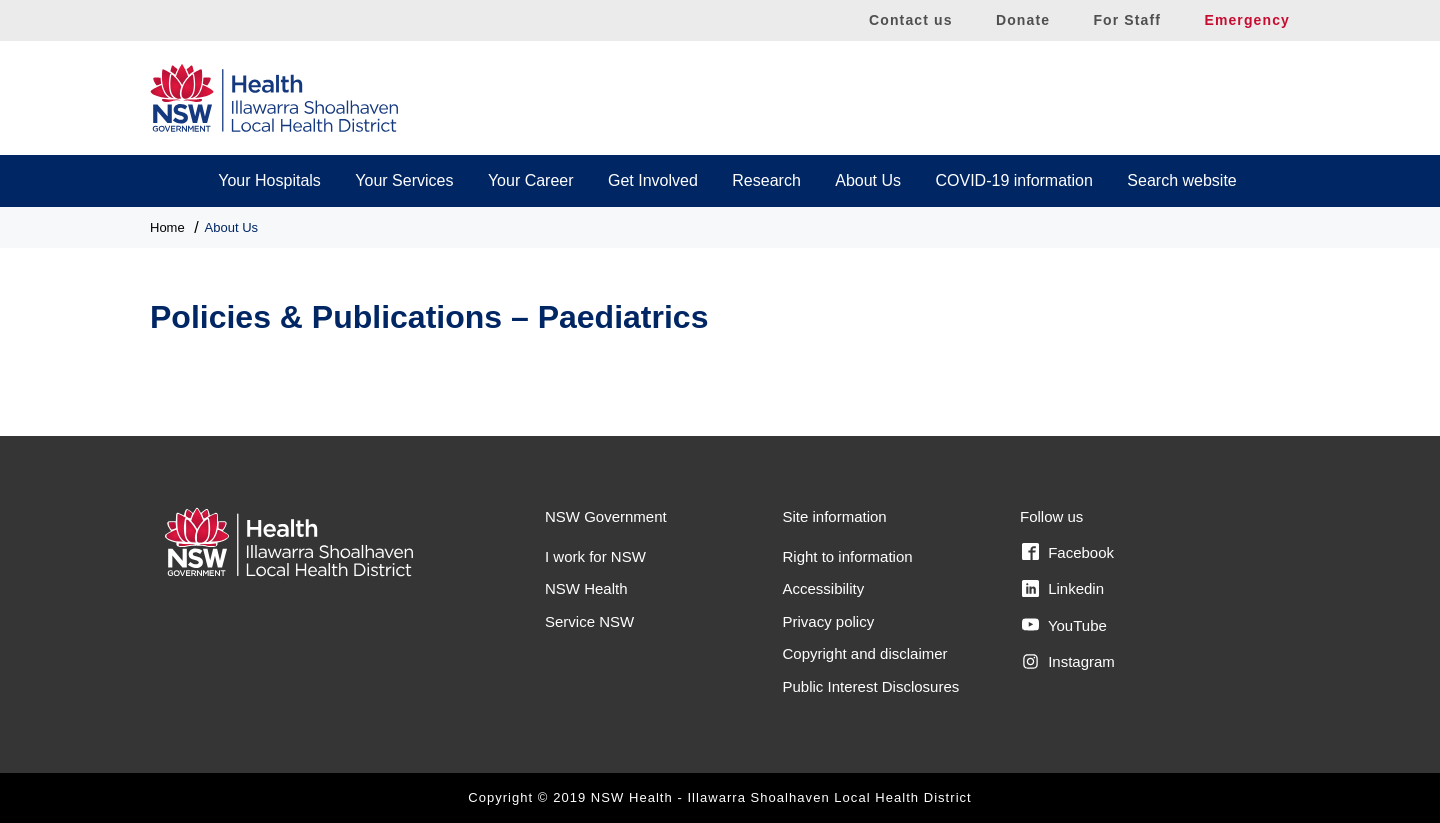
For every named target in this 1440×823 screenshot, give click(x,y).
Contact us (911, 20)
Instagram (1068, 662)
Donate (1023, 20)
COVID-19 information (1014, 180)
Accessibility (824, 588)
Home (167, 227)
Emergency (1247, 20)
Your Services (404, 180)
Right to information (848, 556)
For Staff (1127, 20)
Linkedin (1063, 589)
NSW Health (586, 588)
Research (766, 180)
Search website (1181, 180)
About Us (868, 180)
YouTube (1064, 625)
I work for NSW (595, 556)
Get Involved (653, 180)
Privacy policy (829, 621)
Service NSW (589, 621)
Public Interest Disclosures (871, 686)
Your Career (531, 180)
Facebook (1068, 552)
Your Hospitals (269, 180)
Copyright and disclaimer (865, 653)
